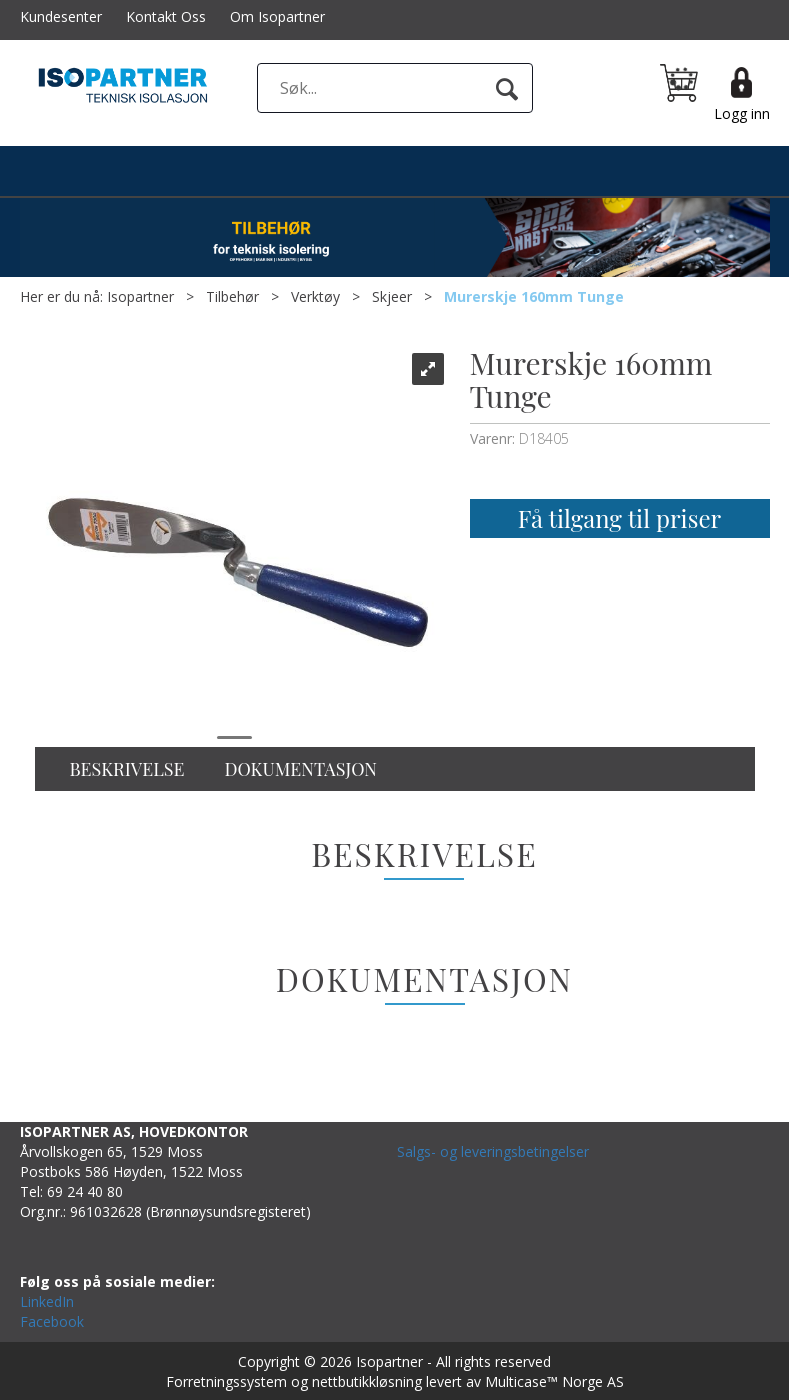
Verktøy (315, 296)
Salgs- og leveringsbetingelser (493, 1151)
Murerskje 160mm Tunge (534, 296)
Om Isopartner (277, 16)
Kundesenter (61, 16)
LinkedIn (47, 1301)
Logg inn (742, 113)
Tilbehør (232, 296)
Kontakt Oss (166, 16)
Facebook (52, 1321)
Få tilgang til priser (619, 518)
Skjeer (392, 296)
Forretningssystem (226, 1381)
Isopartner (140, 296)
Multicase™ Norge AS (554, 1381)
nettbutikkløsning (367, 1381)
